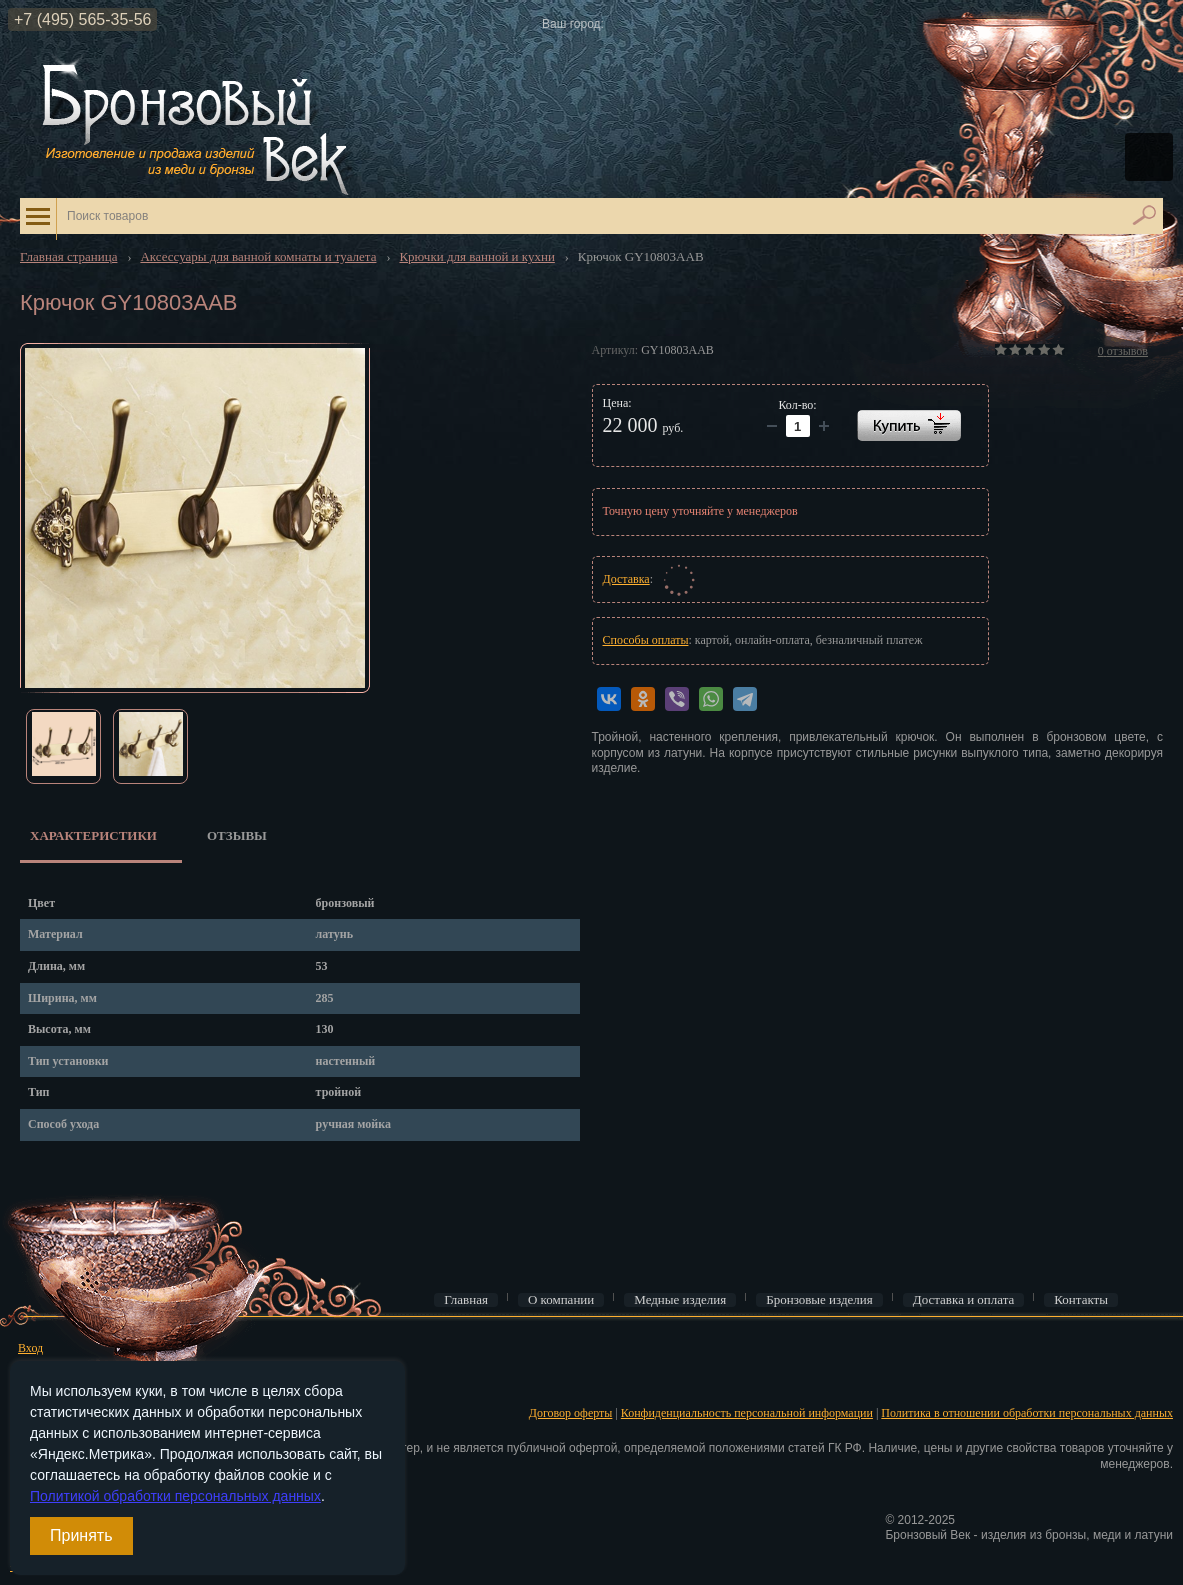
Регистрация (50, 1379)
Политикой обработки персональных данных (175, 1496)
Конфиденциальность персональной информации (747, 1413)
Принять (81, 1535)
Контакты (1081, 1300)
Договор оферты (571, 1413)
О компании (561, 1300)
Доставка (626, 579)
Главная (466, 1300)
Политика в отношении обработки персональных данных (1027, 1413)
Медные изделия (680, 1300)
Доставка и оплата (964, 1300)
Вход (30, 1348)
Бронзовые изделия (819, 1300)
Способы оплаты (646, 640)
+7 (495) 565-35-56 (82, 19)
